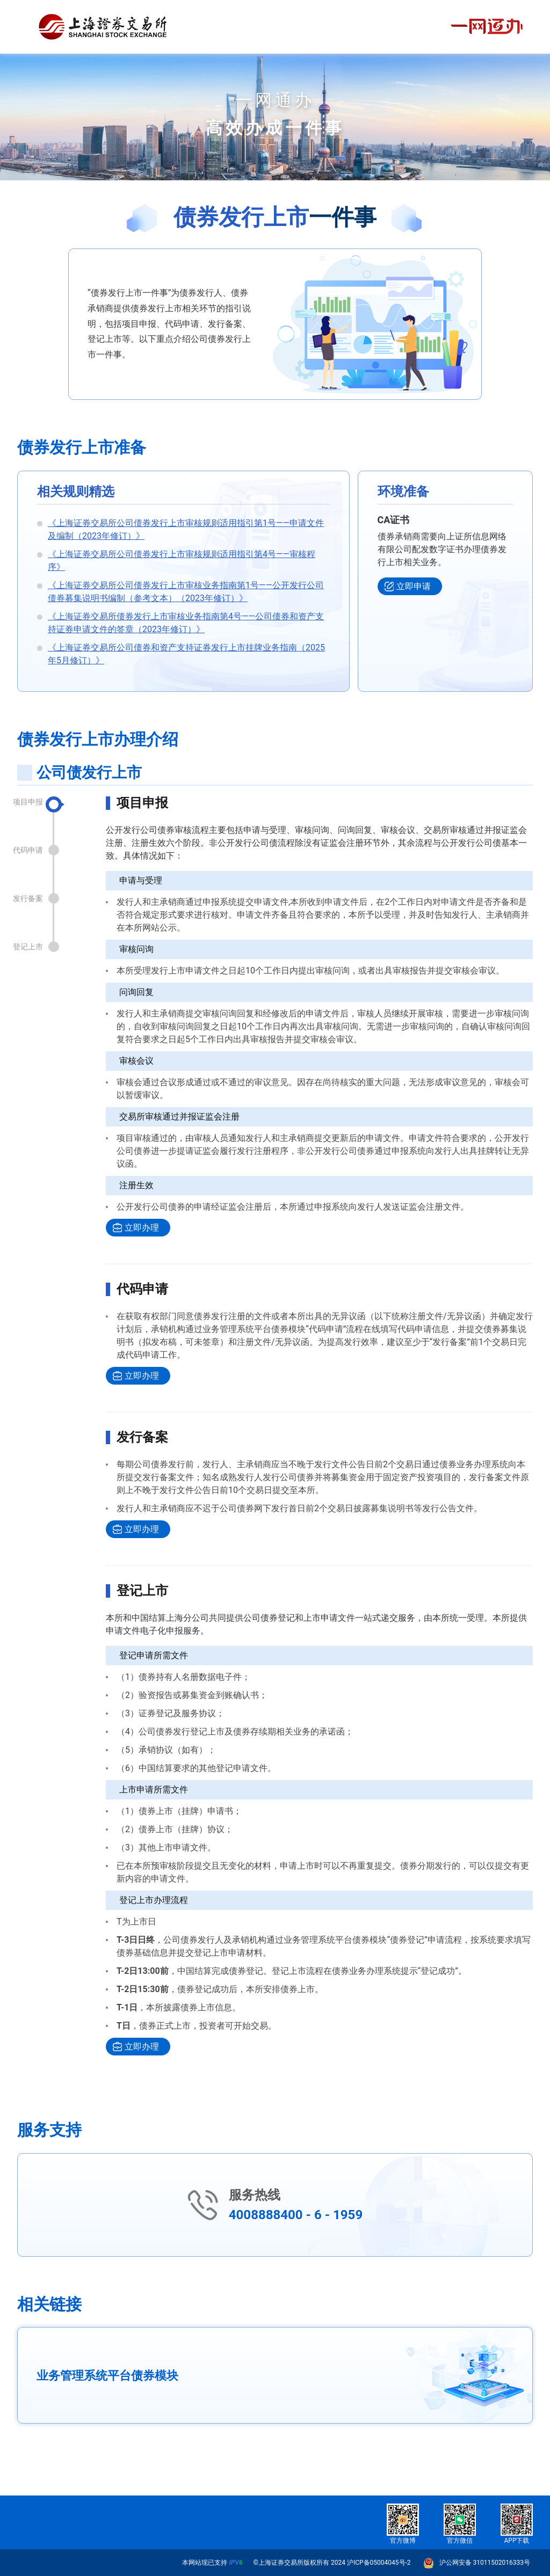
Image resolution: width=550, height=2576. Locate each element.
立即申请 (413, 586)
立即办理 (142, 1228)
